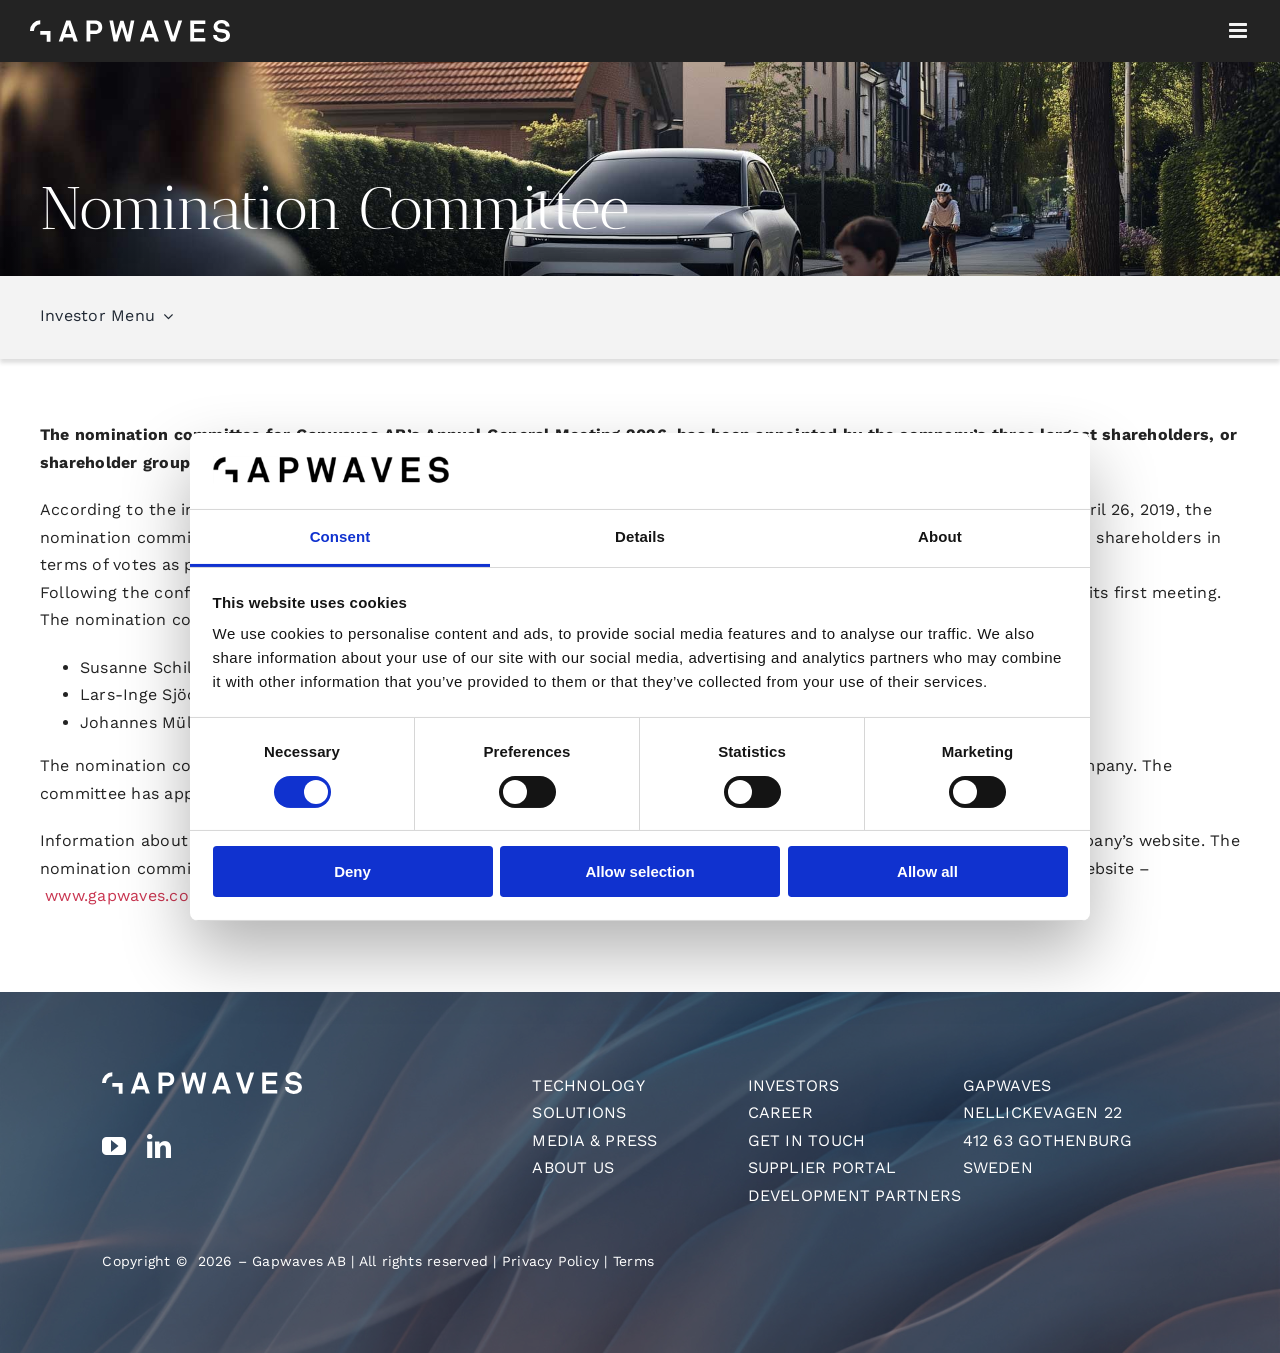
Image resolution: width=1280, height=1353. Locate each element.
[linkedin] (159, 1146)
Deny (352, 871)
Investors (794, 1085)
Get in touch (807, 1140)
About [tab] (940, 536)
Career (780, 1112)
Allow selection (639, 871)
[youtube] (114, 1146)
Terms (633, 1261)
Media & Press (594, 1140)
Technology (588, 1085)
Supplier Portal (822, 1167)
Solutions (579, 1112)
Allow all (927, 871)
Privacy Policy (550, 1261)
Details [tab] (640, 536)
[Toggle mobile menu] (1239, 30)
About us (573, 1167)
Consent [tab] (340, 536)
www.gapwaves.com (124, 895)
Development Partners (855, 1195)
